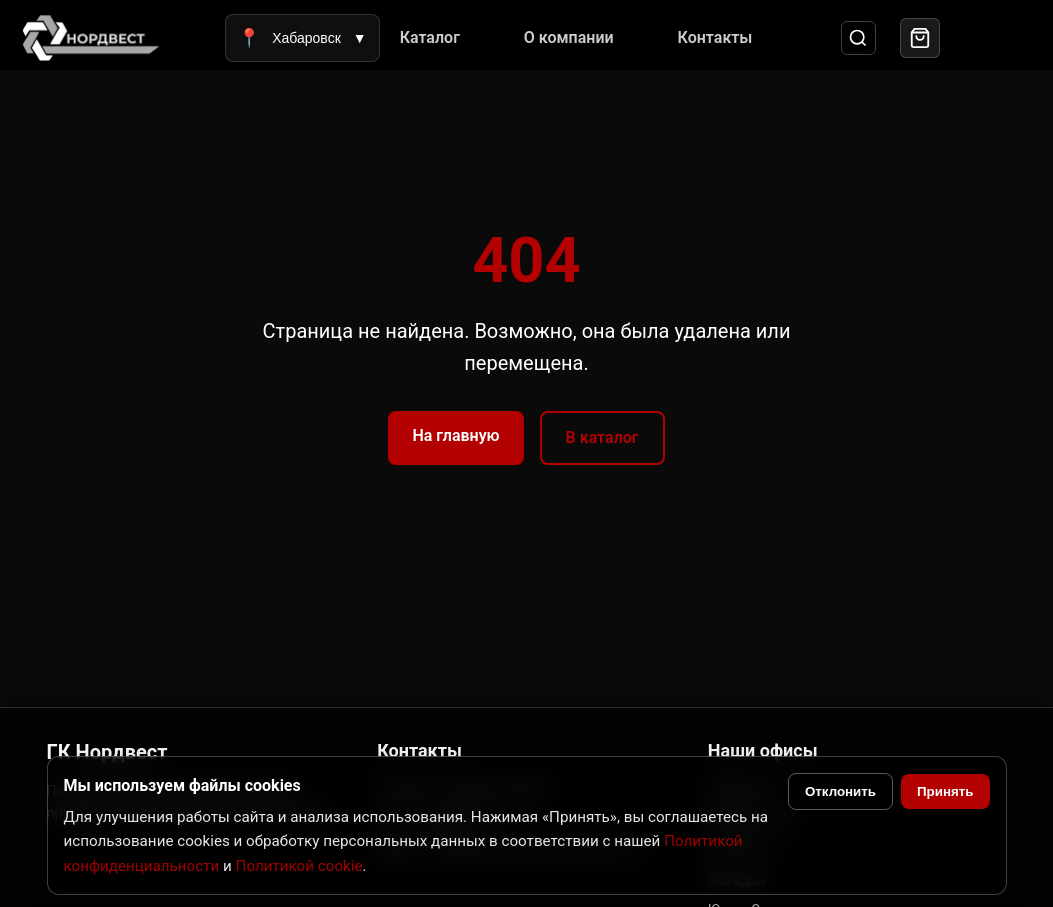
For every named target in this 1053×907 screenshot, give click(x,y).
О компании (569, 37)
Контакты (715, 37)
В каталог (602, 437)
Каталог (430, 37)
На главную (455, 435)
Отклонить (840, 791)
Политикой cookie (299, 866)
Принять (945, 791)
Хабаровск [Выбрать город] (302, 38)
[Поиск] (858, 38)
